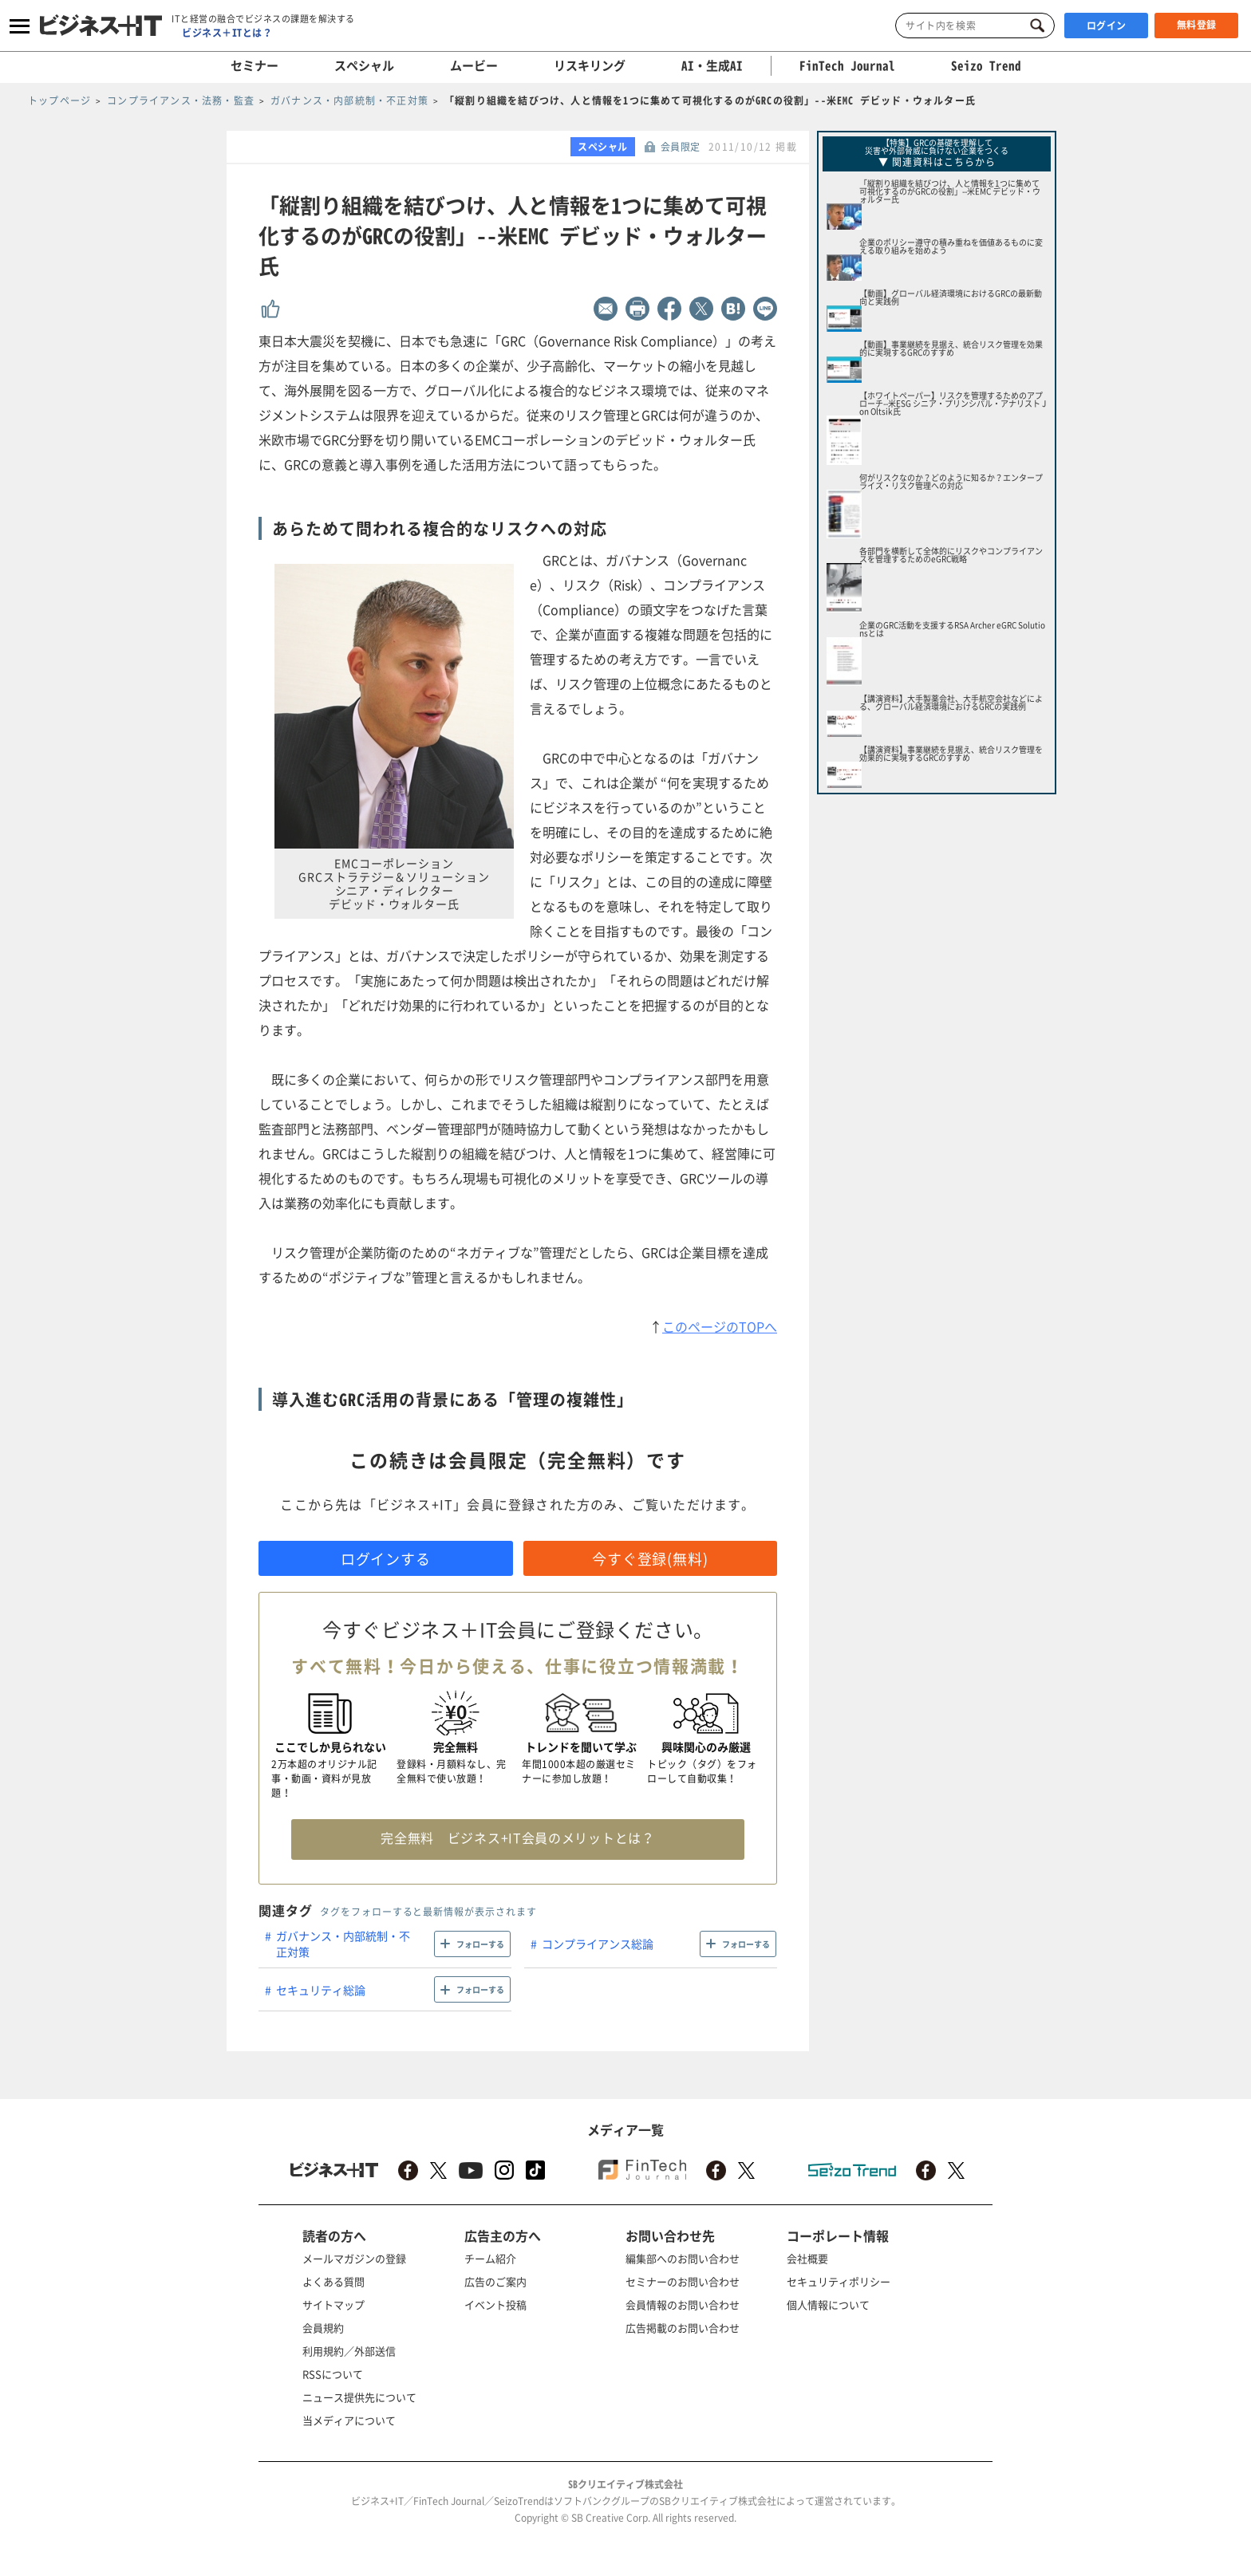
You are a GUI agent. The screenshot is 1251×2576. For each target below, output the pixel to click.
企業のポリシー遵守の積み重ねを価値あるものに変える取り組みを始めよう (951, 246)
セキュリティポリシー (838, 2281)
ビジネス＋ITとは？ (227, 33)
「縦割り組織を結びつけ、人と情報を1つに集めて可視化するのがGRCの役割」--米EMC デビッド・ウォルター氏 (949, 191)
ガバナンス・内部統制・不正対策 (343, 1944)
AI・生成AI (712, 65)
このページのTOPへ (719, 1326)
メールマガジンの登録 (354, 2258)
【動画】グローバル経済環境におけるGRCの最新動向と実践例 (950, 297)
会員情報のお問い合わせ (683, 2304)
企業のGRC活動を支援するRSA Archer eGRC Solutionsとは (952, 629)
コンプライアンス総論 (597, 1944)
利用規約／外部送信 (349, 2350)
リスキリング (590, 65)
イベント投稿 (495, 2304)
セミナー (254, 65)
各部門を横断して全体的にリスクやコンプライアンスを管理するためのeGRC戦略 (951, 555)
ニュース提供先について (359, 2397)
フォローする (480, 1944)
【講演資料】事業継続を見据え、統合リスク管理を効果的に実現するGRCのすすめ (951, 753)
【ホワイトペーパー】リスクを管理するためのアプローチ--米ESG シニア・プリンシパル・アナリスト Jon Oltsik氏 (952, 403)
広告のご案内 (495, 2281)
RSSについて (332, 2373)
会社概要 (807, 2258)
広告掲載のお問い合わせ (683, 2327)
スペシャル (364, 65)
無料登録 (1197, 25)
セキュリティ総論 (320, 1990)
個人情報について (828, 2304)
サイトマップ (333, 2304)
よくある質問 (333, 2281)
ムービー (474, 65)
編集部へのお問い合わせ (683, 2258)
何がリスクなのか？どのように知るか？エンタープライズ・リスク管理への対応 (951, 481)
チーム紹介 (490, 2258)
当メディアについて (349, 2420)
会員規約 (323, 2327)
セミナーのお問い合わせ (683, 2281)
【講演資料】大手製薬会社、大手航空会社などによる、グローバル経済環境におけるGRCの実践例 (951, 702)
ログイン (1107, 25)
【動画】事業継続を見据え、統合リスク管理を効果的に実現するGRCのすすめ (951, 348)
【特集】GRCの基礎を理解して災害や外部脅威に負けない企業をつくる (936, 146)
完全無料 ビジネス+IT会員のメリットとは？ (517, 1837)
